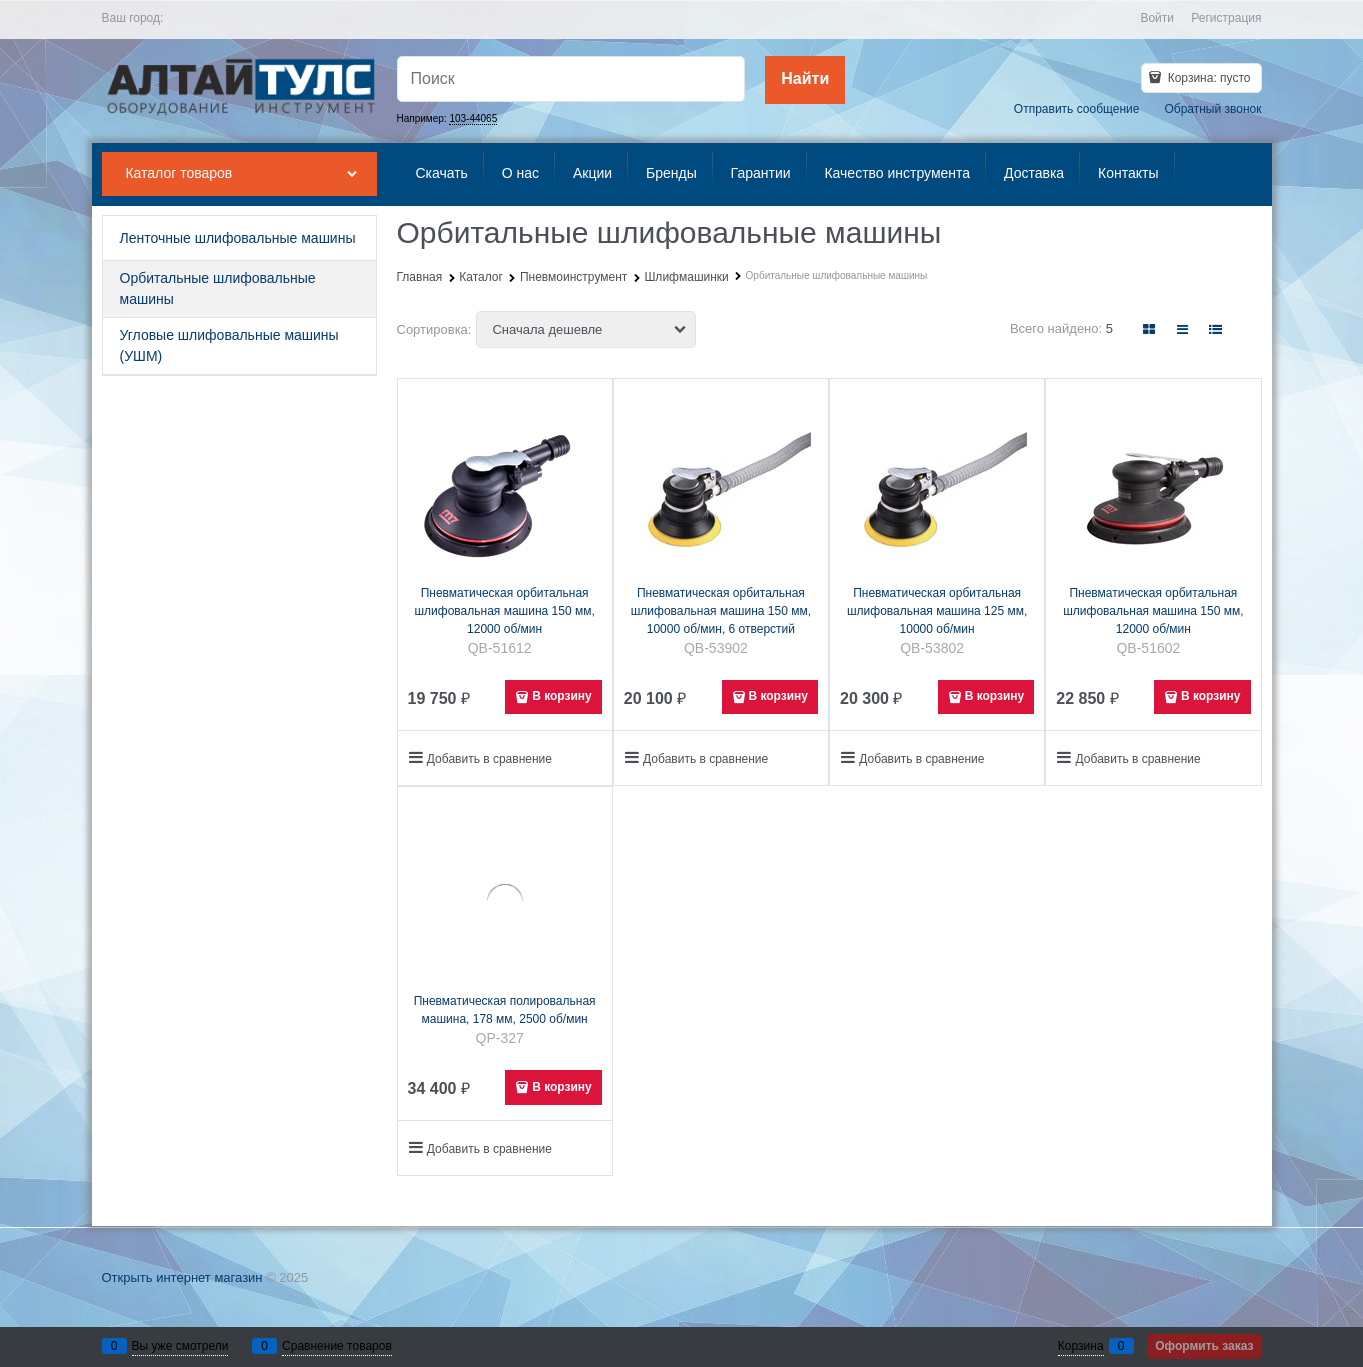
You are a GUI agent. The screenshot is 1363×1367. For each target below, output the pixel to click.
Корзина (1081, 1346)
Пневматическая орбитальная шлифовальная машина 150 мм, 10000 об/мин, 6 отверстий (721, 611)
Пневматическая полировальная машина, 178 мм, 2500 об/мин (505, 1010)
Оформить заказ (1204, 1346)
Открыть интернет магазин (182, 1277)
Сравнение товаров (337, 1346)
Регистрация (1226, 18)
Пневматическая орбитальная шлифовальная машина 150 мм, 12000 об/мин (504, 611)
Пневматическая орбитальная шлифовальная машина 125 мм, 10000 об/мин (937, 611)
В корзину (562, 696)
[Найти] (805, 80)
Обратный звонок (1212, 109)
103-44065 (473, 118)
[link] (1149, 329)
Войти (1157, 18)
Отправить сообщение (1077, 109)
